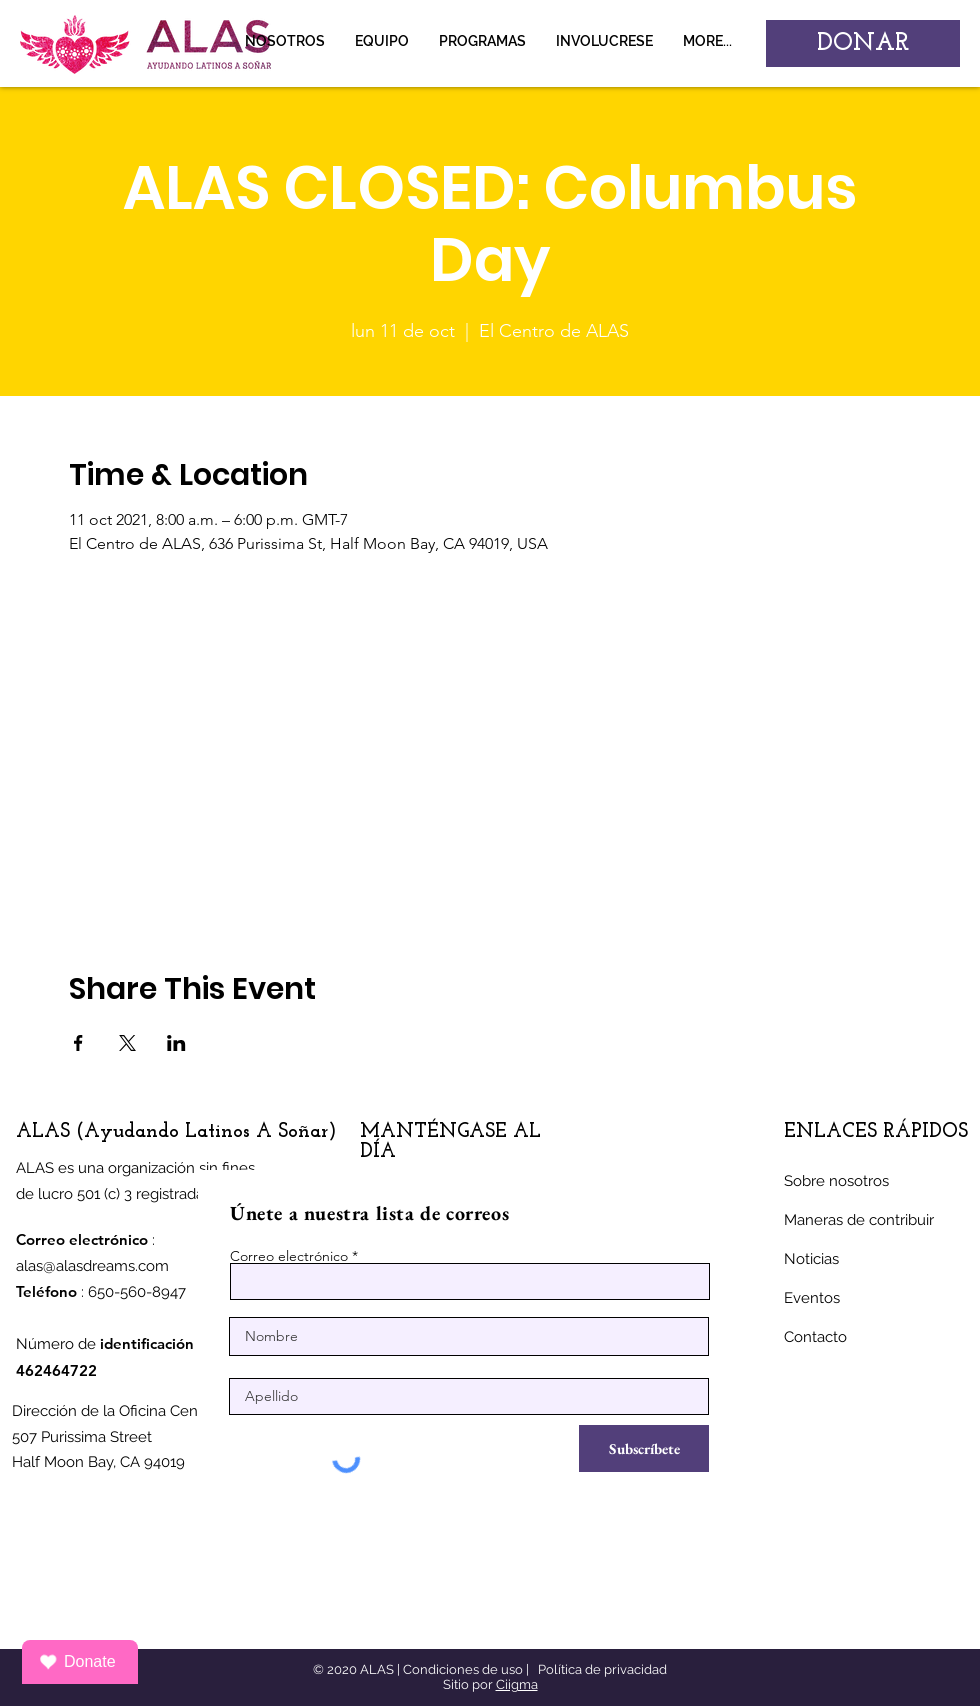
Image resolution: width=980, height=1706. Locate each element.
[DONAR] (863, 43)
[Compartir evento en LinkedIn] (176, 1043)
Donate (77, 1661)
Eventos (812, 1298)
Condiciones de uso (463, 1669)
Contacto (815, 1337)
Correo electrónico (289, 1256)
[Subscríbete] (644, 1448)
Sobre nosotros (836, 1181)
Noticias (811, 1259)
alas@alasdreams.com (92, 1266)
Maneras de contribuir (859, 1220)
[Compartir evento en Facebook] (78, 1043)
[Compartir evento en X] (127, 1043)
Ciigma (517, 1684)
